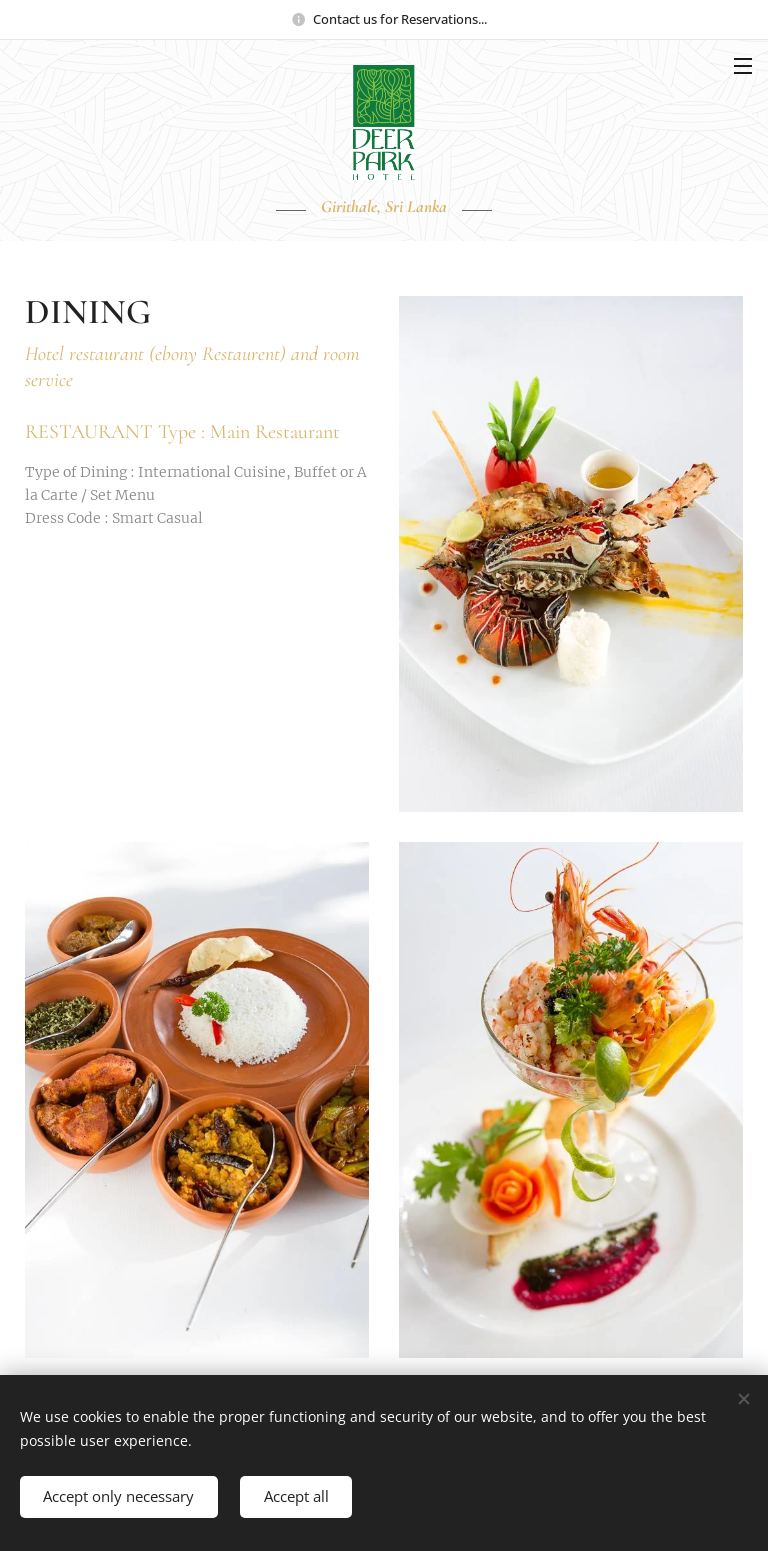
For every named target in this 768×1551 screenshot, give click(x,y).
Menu (743, 66)
